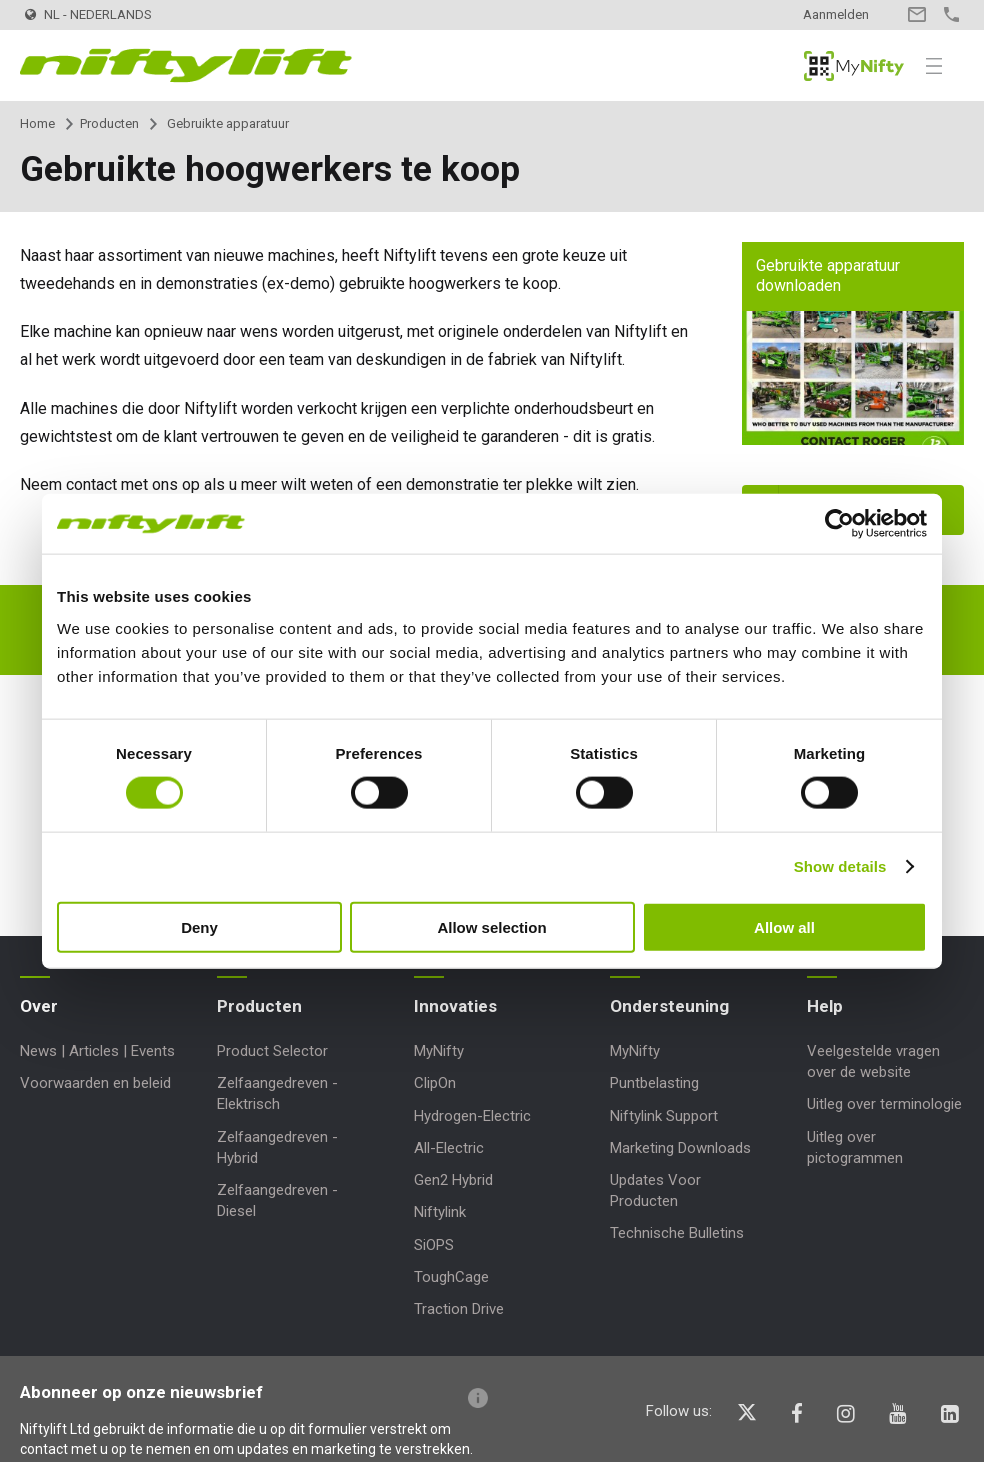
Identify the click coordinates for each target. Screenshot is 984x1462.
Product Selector (272, 1051)
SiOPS (434, 1245)
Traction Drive (459, 1309)
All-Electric (449, 1148)
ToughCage (451, 1277)
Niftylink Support (664, 1116)
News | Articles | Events (97, 1051)
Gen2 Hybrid (453, 1180)
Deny (199, 926)
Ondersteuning (669, 1006)
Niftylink (440, 1212)
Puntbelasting (654, 1083)
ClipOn (435, 1083)
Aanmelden (836, 14)
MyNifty (854, 66)
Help (825, 1006)
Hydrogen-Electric (472, 1116)
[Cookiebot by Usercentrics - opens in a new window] (839, 524)
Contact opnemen (916, 14)
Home (37, 123)
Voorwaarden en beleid (95, 1083)
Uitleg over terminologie (884, 1104)
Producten (109, 123)
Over (39, 1006)
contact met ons (122, 484)
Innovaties (455, 1006)
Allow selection (491, 926)
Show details (840, 866)
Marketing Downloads (680, 1148)
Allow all (784, 926)
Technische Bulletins (677, 1233)
